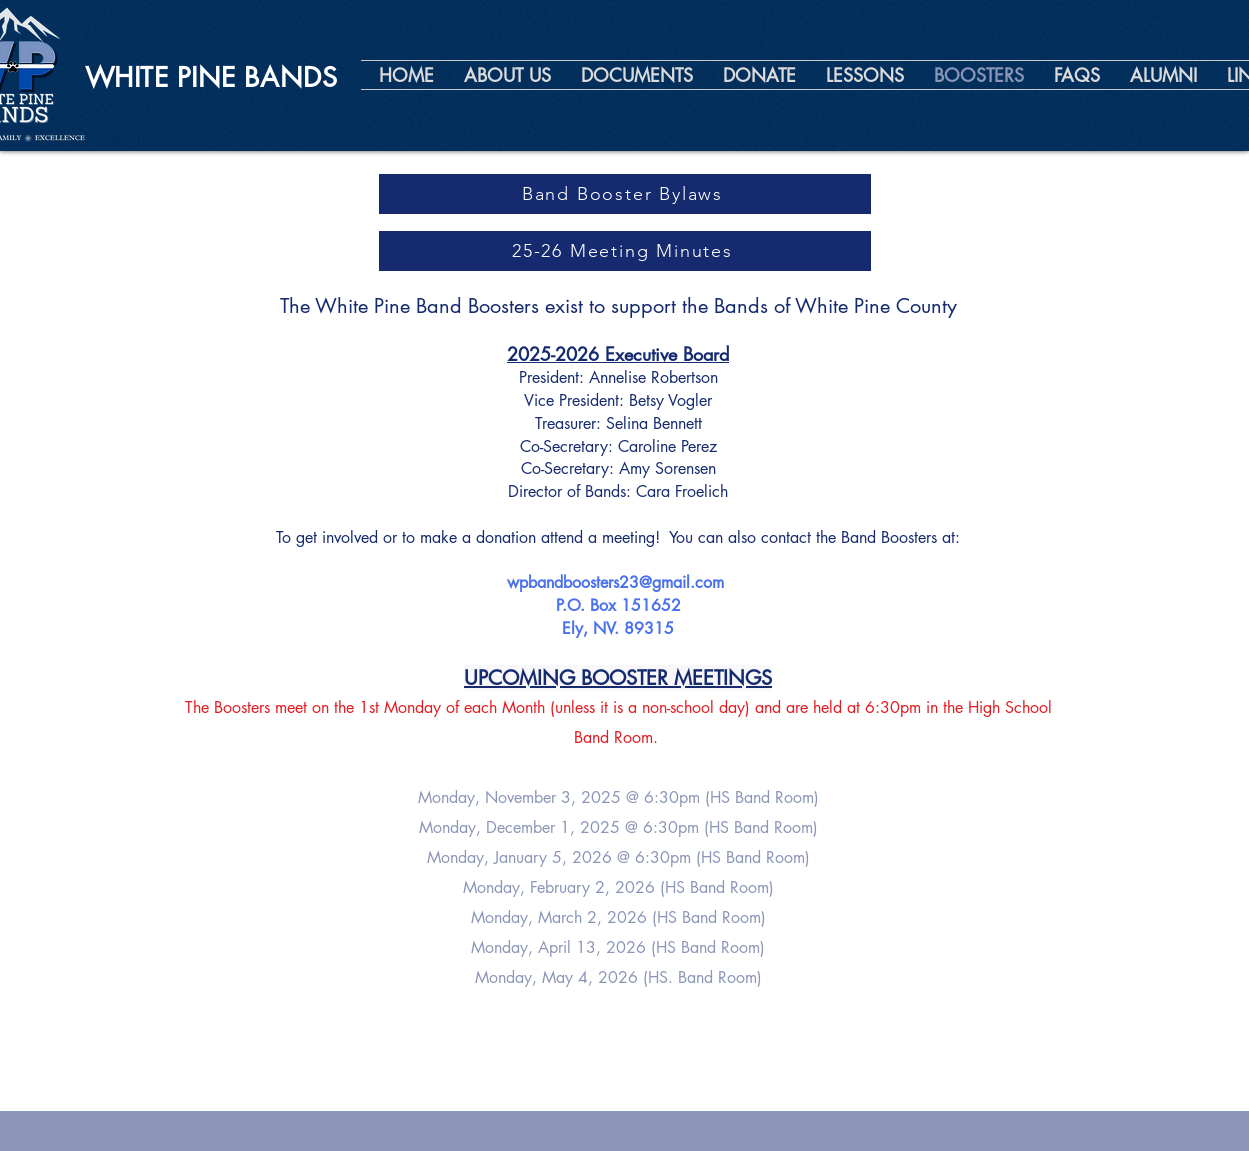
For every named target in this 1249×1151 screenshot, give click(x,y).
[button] (507, 75)
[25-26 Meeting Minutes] (625, 251)
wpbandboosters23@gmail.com (615, 582)
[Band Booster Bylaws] (625, 194)
